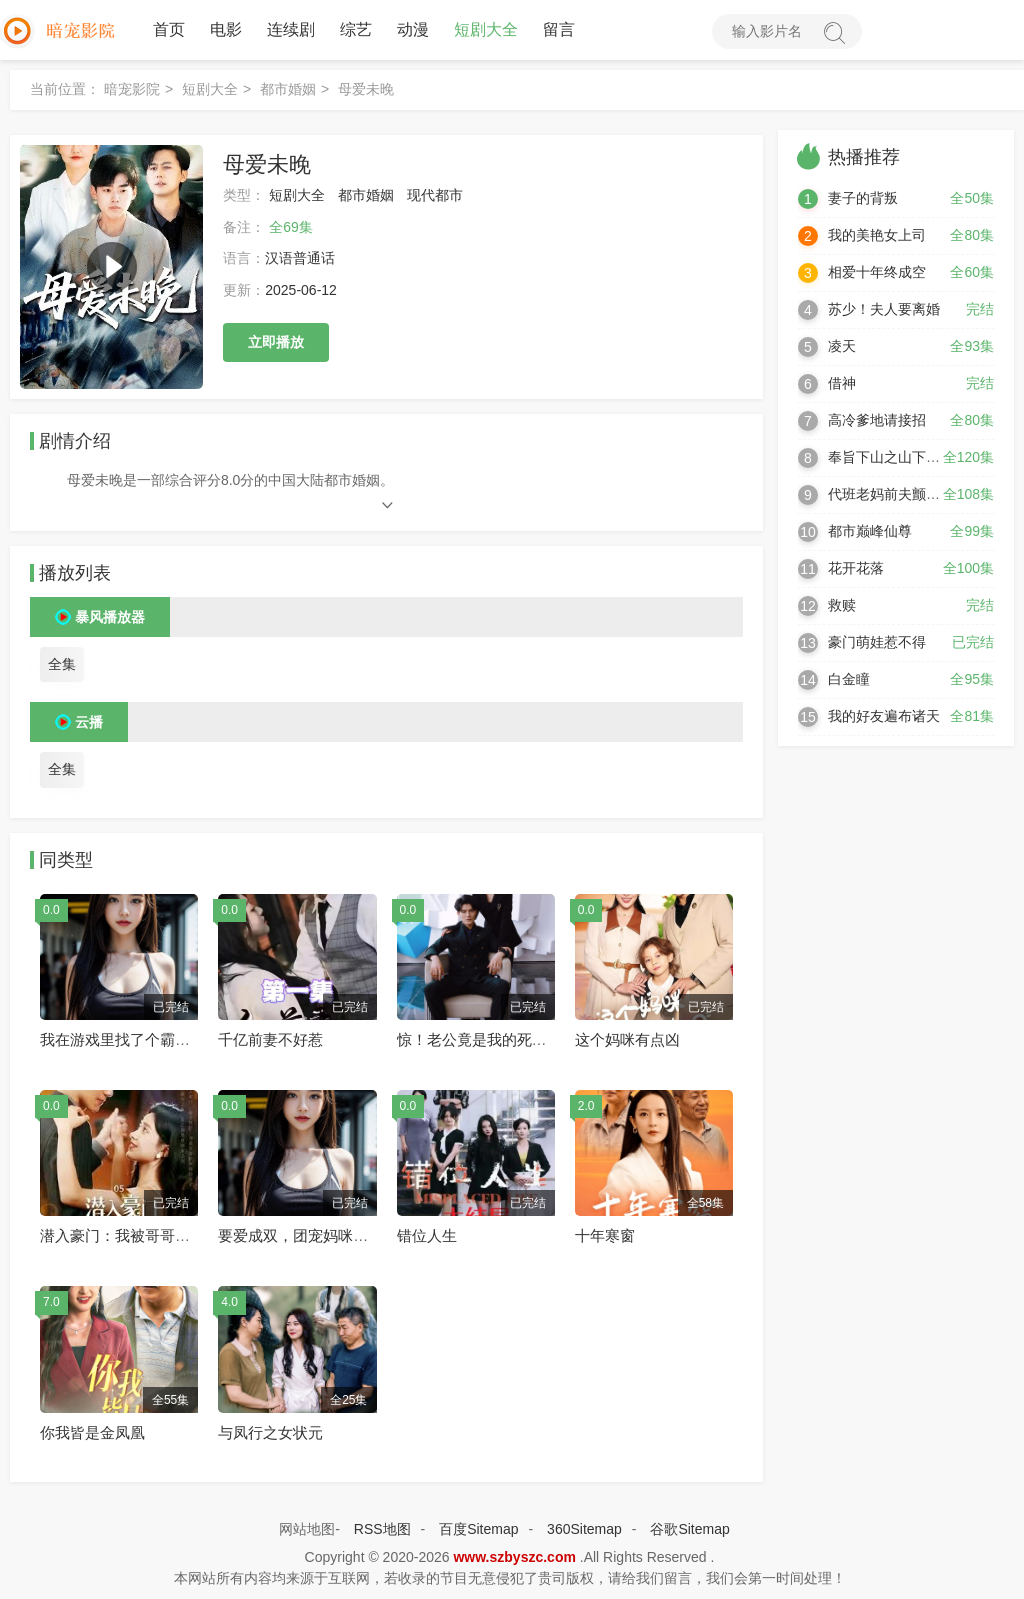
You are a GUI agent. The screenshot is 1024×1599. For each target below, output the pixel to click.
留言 (559, 29)
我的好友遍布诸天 (884, 716)
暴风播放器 (110, 617)
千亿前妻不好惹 (270, 1039)
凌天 (842, 346)
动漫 (413, 29)
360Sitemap (584, 1529)
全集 (62, 664)
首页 (169, 29)
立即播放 (276, 342)
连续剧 (291, 29)
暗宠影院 (132, 89)
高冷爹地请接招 (877, 420)
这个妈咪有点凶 (627, 1039)
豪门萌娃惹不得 (877, 642)
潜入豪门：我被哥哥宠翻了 (130, 1235)
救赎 (842, 605)
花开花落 (856, 568)
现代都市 (435, 195)
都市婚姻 (288, 89)
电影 (226, 29)
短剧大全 (486, 29)
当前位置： (65, 89)
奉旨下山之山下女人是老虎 (912, 457)
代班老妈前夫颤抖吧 (891, 494)
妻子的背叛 (863, 198)
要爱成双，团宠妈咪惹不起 (308, 1235)
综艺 (356, 29)
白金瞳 (849, 679)
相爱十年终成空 (877, 272)
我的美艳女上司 (877, 235)
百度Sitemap (478, 1529)
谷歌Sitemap (689, 1529)
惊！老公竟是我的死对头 (479, 1039)
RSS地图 (382, 1529)
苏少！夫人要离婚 (884, 309)
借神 (842, 383)
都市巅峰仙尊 (870, 531)
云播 (89, 722)
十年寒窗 (605, 1235)
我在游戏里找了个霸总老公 (130, 1039)
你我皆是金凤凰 (92, 1432)
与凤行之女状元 (270, 1432)
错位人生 (427, 1235)
